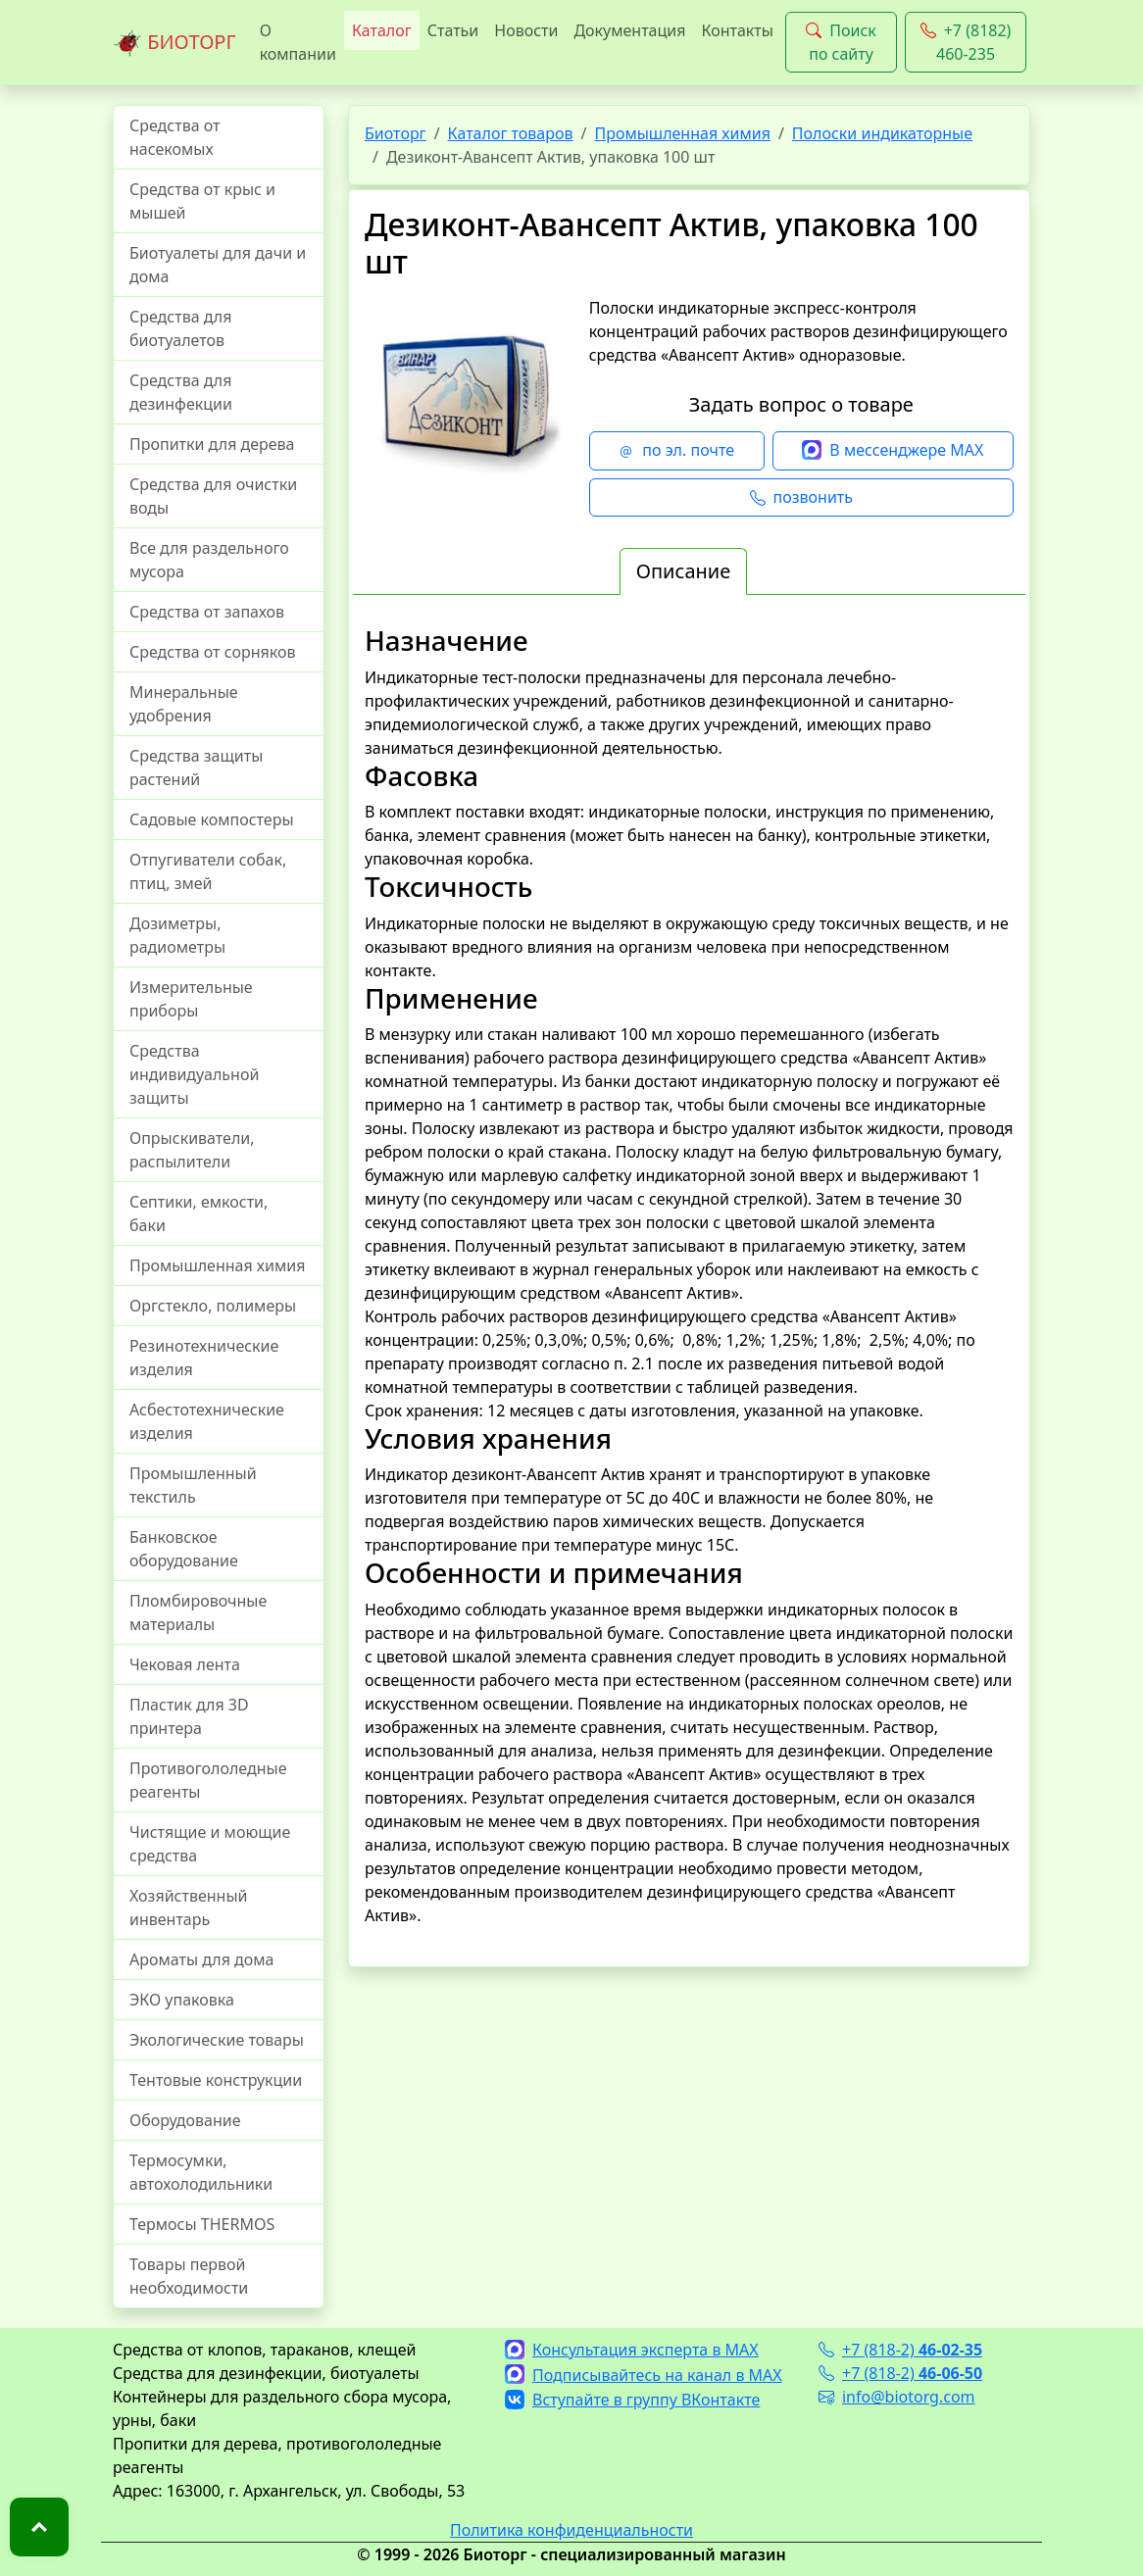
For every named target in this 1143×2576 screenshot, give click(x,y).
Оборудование (185, 2120)
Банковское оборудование (183, 1548)
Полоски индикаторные (882, 133)
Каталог (382, 30)
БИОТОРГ (174, 43)
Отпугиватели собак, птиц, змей (207, 871)
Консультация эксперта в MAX (632, 2349)
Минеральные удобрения (183, 703)
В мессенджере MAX (892, 451)
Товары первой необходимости (188, 2276)
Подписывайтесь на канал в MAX (643, 2375)
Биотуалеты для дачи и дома (217, 264)
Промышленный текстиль (193, 1485)
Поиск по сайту (841, 42)
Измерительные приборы (191, 998)
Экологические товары (216, 2040)
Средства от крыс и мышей (202, 200)
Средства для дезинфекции (180, 392)
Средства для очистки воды (213, 496)
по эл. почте (676, 451)
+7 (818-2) (900, 2349)
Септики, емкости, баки (198, 1213)
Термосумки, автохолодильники (201, 2172)
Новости (526, 30)
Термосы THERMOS (201, 2224)
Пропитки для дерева (212, 444)
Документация (629, 30)
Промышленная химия (217, 1265)
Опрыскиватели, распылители (192, 1149)
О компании (298, 42)
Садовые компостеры (211, 819)
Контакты (736, 30)
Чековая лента (184, 1664)
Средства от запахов (206, 611)
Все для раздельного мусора (209, 559)
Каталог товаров (510, 133)
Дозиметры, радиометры (177, 935)
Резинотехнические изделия (203, 1357)
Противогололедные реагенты (208, 1780)
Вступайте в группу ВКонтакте (632, 2399)
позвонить (801, 498)
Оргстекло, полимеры (212, 1305)
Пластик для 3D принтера (189, 1716)
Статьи (453, 30)
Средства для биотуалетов (180, 328)
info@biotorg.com (897, 2396)
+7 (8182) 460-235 (966, 42)
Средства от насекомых (175, 137)
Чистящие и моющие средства (209, 1843)
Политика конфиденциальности (571, 2530)
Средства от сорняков (212, 652)
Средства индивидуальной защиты (194, 1074)
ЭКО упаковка (181, 1999)
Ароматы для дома (201, 1959)
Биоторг (395, 133)
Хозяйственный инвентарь (188, 1907)
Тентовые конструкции (215, 2080)
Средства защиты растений (196, 767)
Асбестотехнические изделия (206, 1421)
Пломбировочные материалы (198, 1612)
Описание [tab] (683, 571)
